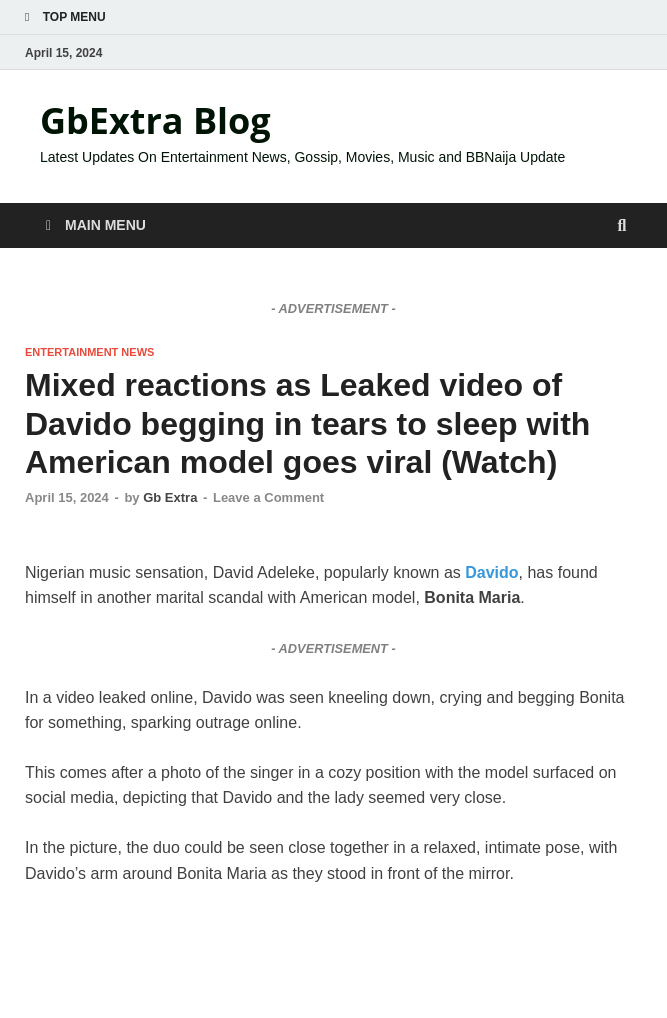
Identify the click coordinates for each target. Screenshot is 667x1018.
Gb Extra (170, 497)
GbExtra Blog (155, 120)
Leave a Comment (268, 497)
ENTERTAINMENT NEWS (89, 352)
